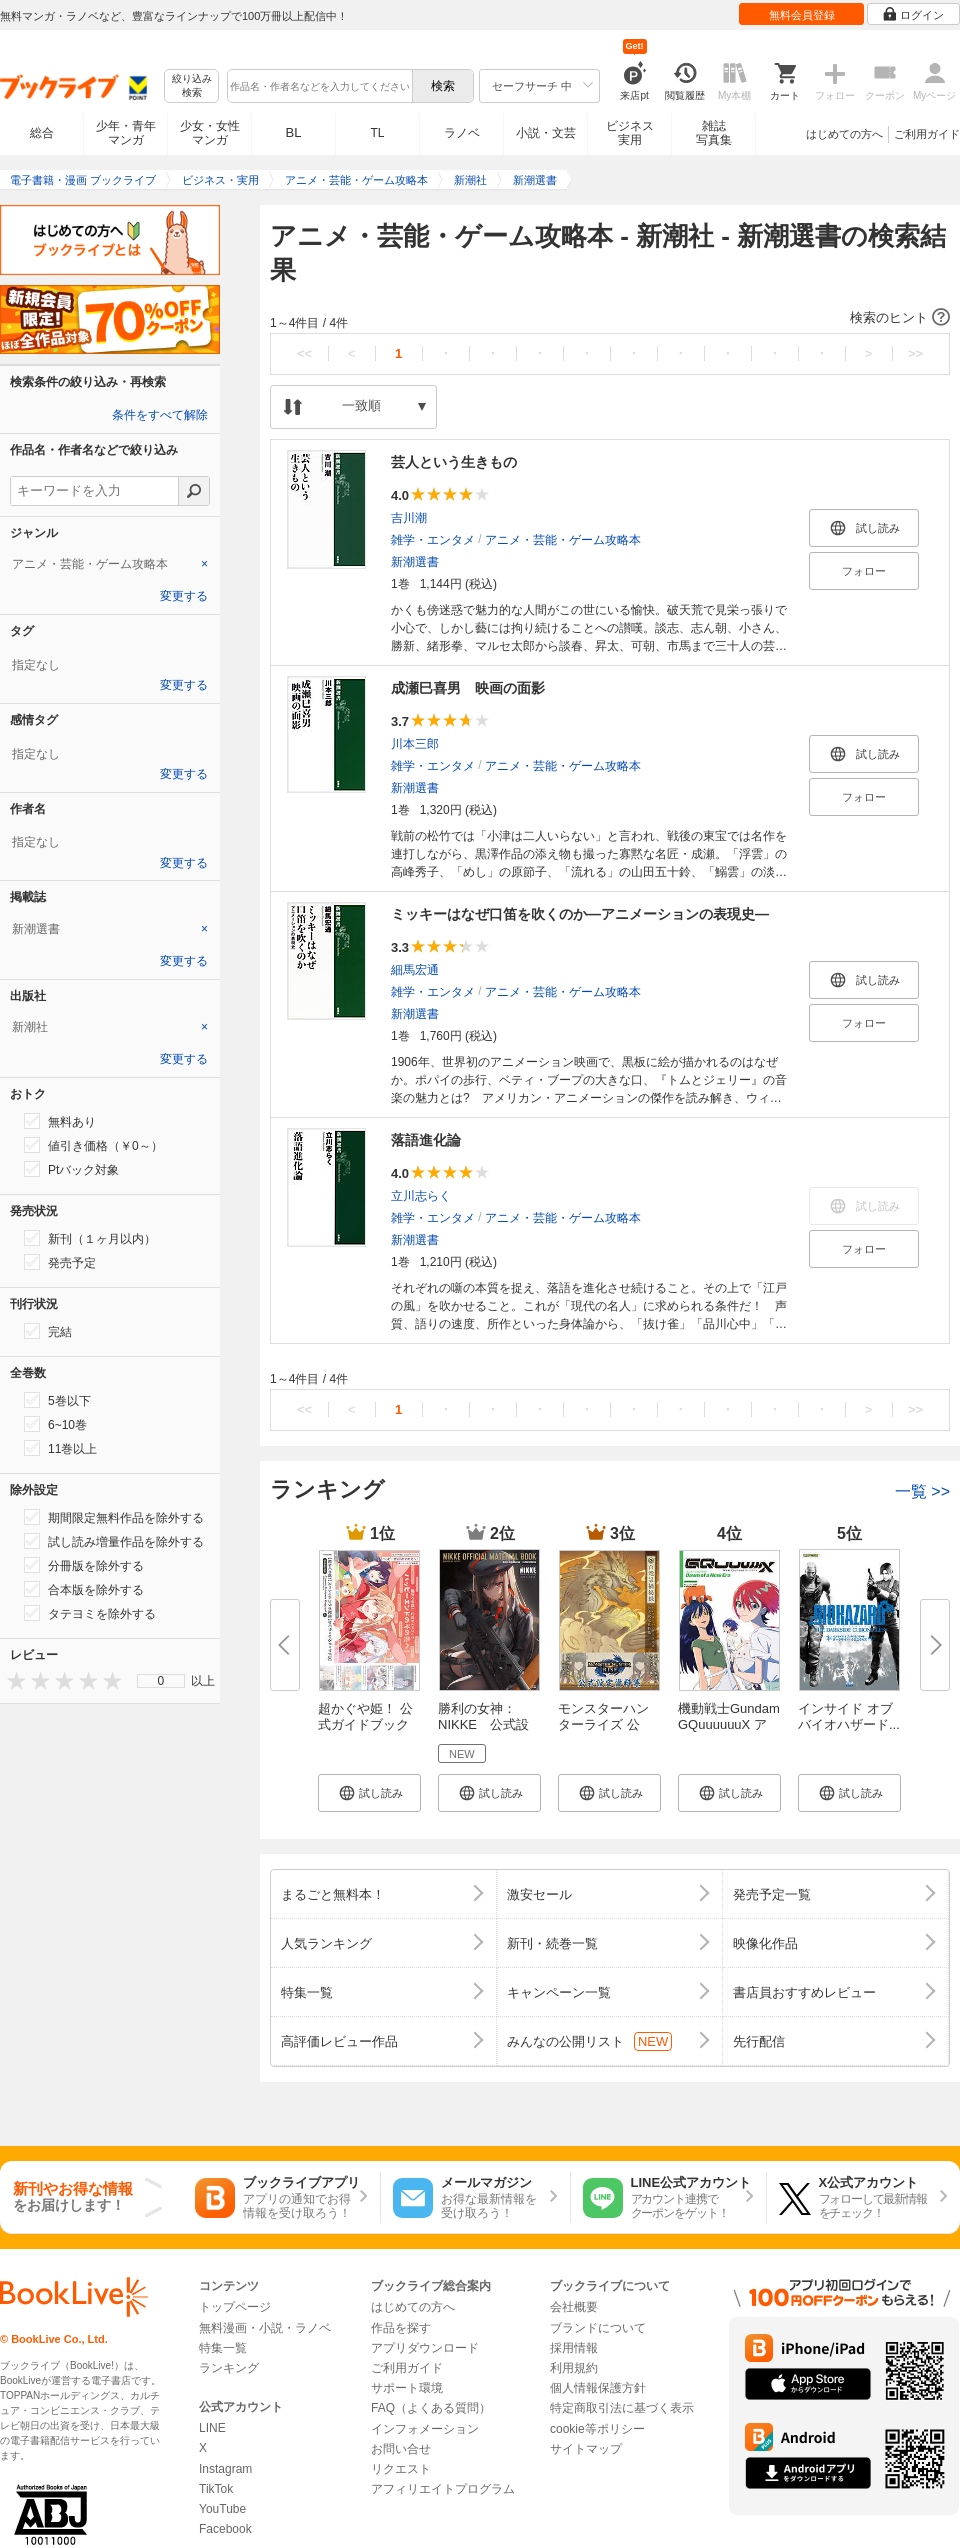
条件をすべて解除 (160, 415)
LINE (212, 2428)
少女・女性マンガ (210, 133)
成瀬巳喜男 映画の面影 (468, 688)
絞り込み (192, 86)
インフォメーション (425, 2429)
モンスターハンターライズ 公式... (603, 1724)
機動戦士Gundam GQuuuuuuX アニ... (729, 1724)
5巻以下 (57, 1400)
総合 (42, 133)
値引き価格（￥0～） (93, 1145)
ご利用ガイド (927, 134)
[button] (610, 318)
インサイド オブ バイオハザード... (849, 1716)
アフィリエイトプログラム (443, 2489)
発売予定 (60, 1262)
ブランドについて (598, 2328)
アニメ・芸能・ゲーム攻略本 (563, 540)
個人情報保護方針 (598, 2388)
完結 (48, 1331)
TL (377, 133)
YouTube (222, 2509)
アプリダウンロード (425, 2348)
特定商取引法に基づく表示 (622, 2408)
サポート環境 (407, 2388)
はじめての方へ (844, 134)
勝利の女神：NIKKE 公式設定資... (483, 1724)
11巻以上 (60, 1448)
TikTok (216, 2489)
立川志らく (421, 1196)
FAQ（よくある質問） (431, 2408)
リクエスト (401, 2469)
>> (915, 353)
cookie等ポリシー (597, 2429)
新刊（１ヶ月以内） (90, 1238)
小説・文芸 (546, 133)
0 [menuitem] (161, 1681)
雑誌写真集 (714, 133)
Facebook (225, 2529)
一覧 (922, 1491)
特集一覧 (223, 2348)
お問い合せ (401, 2449)
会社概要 (574, 2307)
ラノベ (462, 133)
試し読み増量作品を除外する (114, 1541)
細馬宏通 (415, 970)
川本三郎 (415, 744)
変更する (184, 596)
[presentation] (12, 1680)
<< (304, 353)
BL (294, 132)
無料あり (60, 1121)
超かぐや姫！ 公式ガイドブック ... (365, 1724)
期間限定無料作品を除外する (114, 1517)
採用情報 (574, 2348)
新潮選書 (415, 562)
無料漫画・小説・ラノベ (265, 2328)
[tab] (110, 564)
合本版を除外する (84, 1589)
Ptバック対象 (71, 1169)
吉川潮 (409, 518)
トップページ (235, 2307)
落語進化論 (426, 1140)
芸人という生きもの (454, 462)
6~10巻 (55, 1424)
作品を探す (401, 2328)
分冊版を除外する (84, 1565)
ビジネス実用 (630, 133)
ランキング (229, 2368)
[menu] (161, 1681)
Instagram (225, 2469)
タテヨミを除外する (90, 1613)
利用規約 (574, 2368)
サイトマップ (586, 2449)
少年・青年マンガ (126, 133)
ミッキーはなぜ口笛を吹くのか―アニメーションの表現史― (580, 914)
